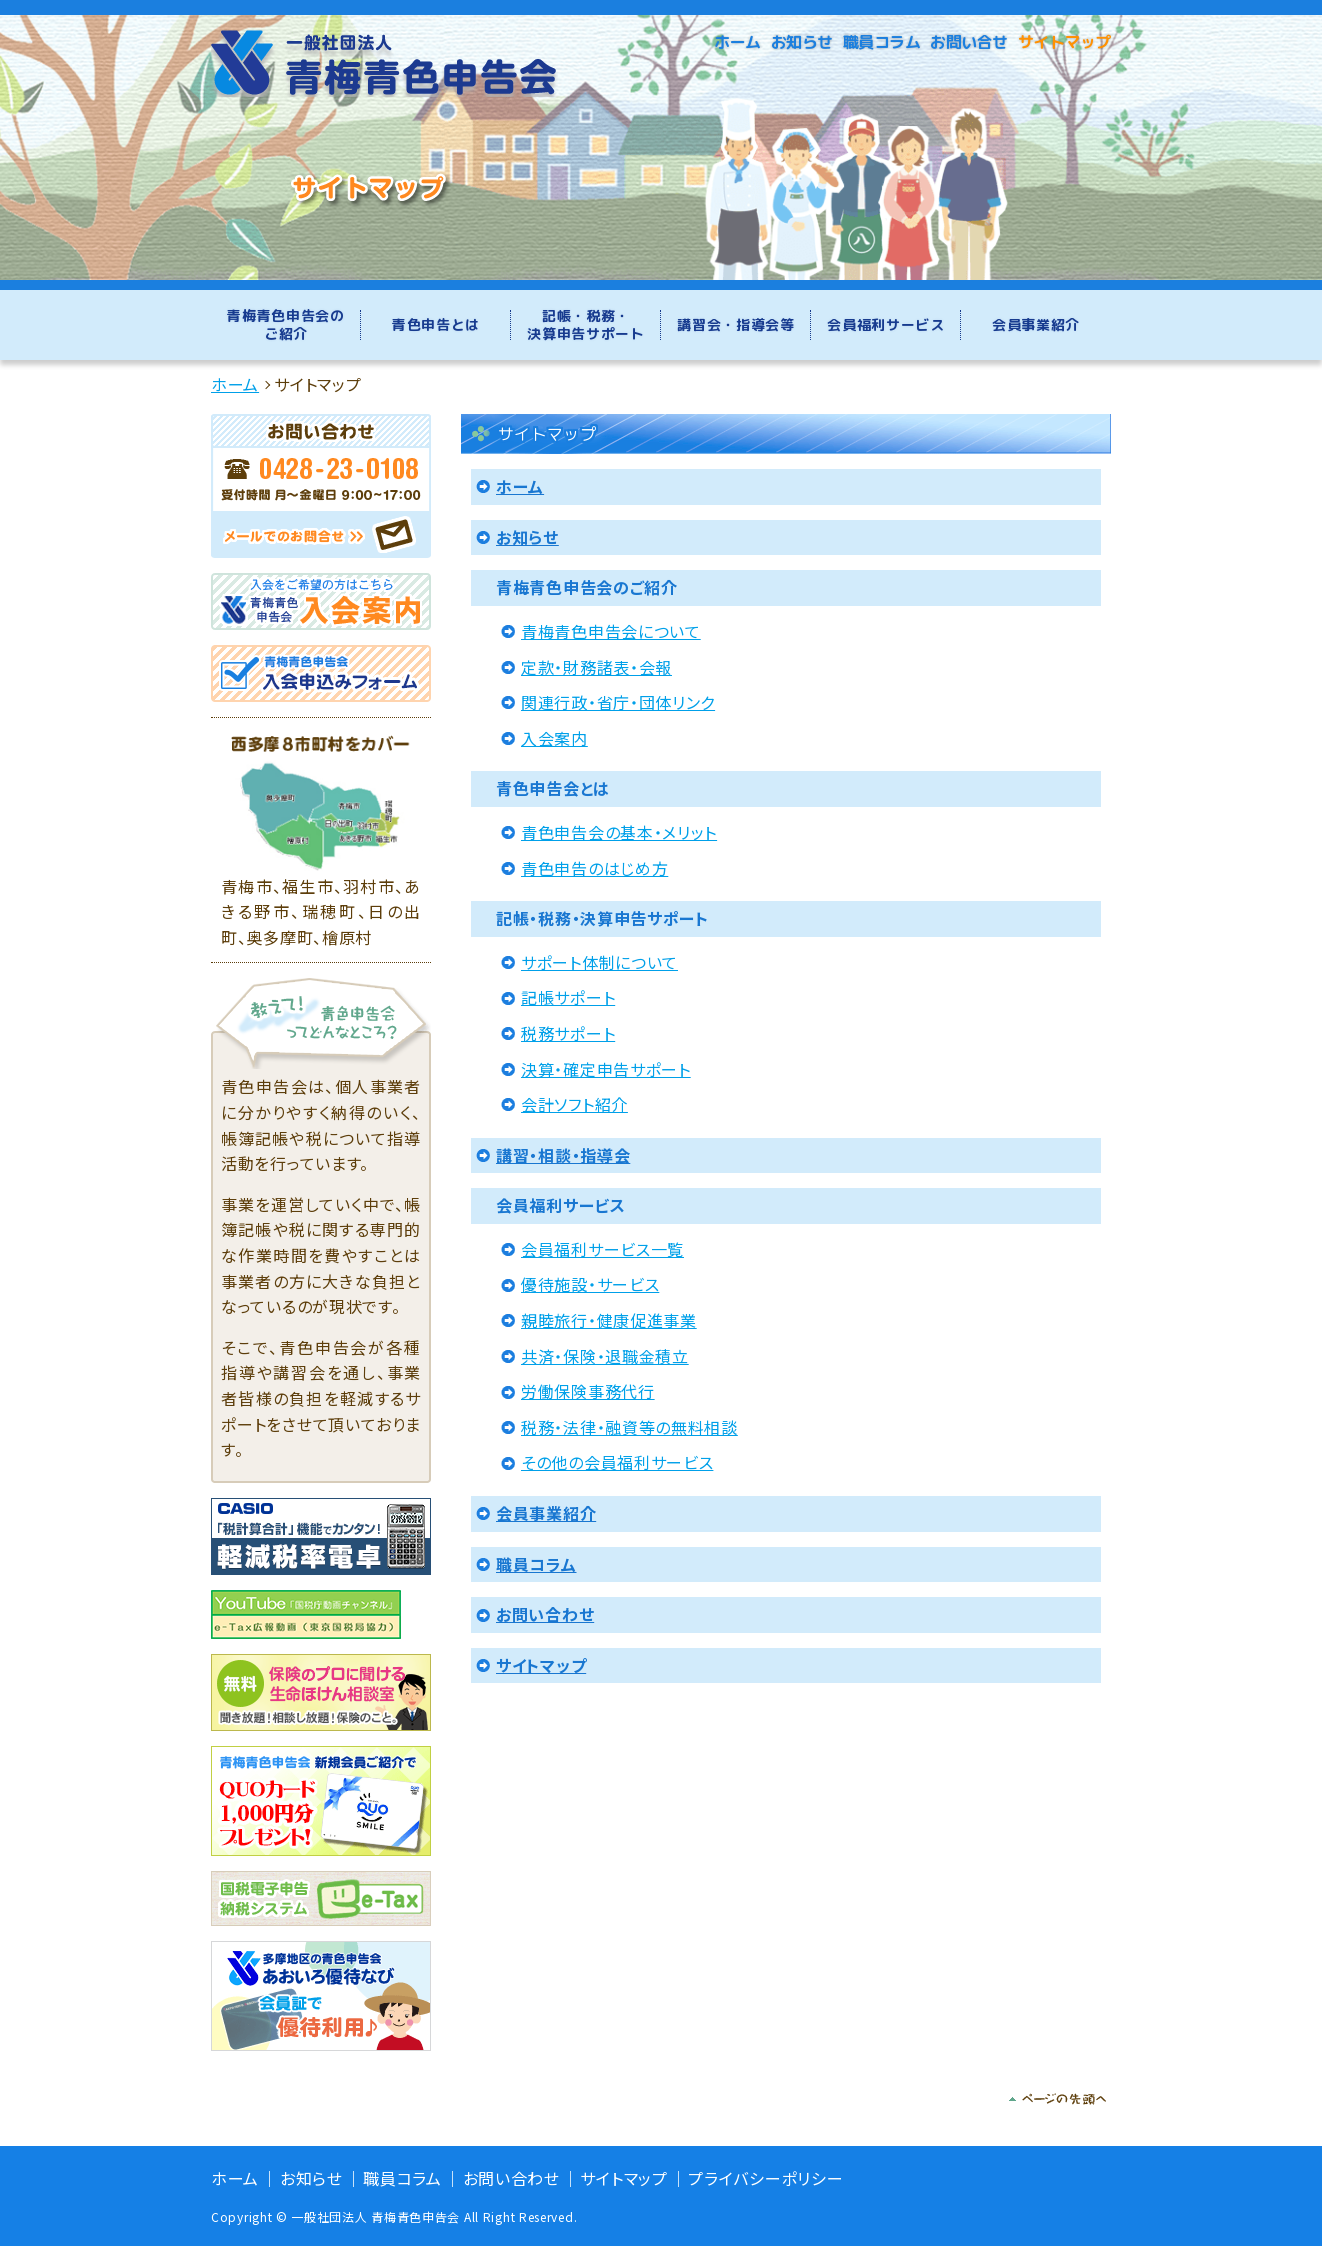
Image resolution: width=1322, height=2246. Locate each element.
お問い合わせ (545, 1614)
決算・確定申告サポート (606, 1069)
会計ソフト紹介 (574, 1104)
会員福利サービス (886, 324)
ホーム (737, 42)
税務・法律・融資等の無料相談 (629, 1427)
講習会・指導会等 (736, 324)
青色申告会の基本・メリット (619, 832)
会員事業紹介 (1036, 324)
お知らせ (802, 42)
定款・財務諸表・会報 (596, 667)
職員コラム (882, 42)
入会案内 (554, 738)
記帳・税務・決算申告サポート (586, 324)
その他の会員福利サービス (617, 1462)
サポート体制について (599, 962)
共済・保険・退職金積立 (605, 1356)
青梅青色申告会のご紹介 (286, 324)
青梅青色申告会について (611, 631)
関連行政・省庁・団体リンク (618, 702)
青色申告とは (436, 324)
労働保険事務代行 (588, 1391)
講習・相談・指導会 (563, 1155)
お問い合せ (969, 42)
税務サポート (568, 1033)
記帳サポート (568, 997)
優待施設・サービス (590, 1284)
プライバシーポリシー (765, 2178)
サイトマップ (1064, 42)
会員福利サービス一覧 (602, 1249)
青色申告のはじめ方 (594, 868)
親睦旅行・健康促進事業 (609, 1320)
